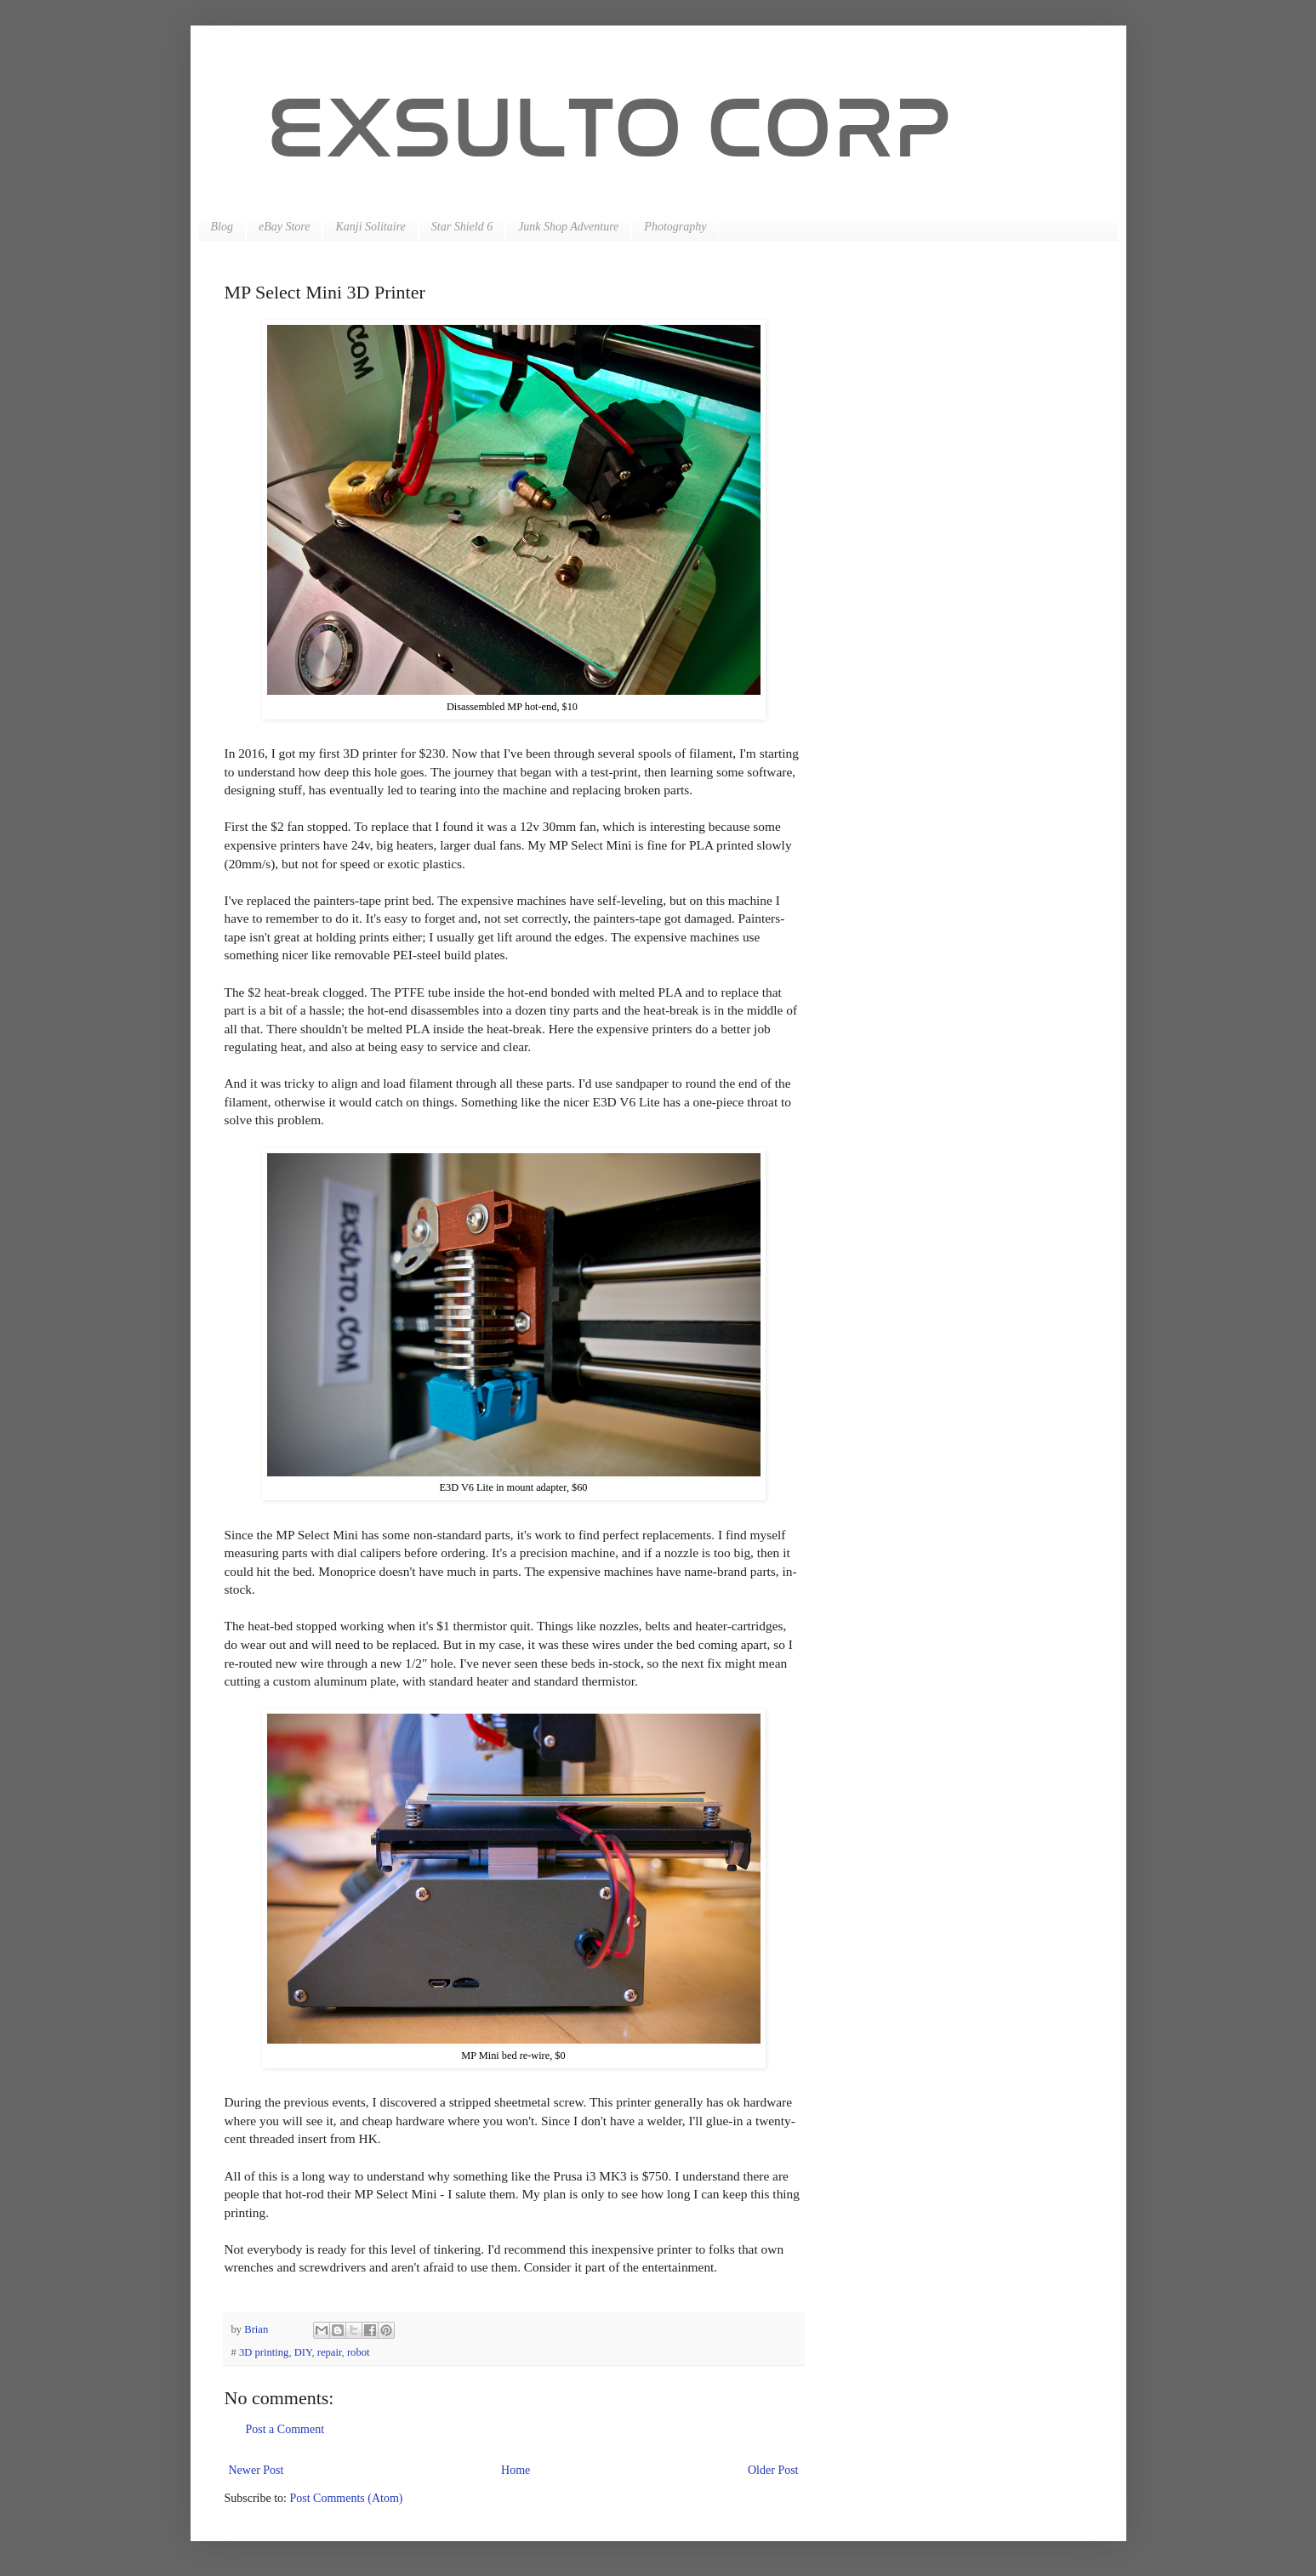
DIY (303, 2352)
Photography (675, 226)
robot (358, 2352)
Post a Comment (285, 2429)
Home (515, 2470)
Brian (257, 2329)
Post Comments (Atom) (346, 2498)
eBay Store (284, 226)
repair (329, 2352)
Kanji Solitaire (370, 226)
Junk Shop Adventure (568, 226)
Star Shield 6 (462, 226)
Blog (222, 226)
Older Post (773, 2470)
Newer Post (256, 2470)
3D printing (263, 2352)
